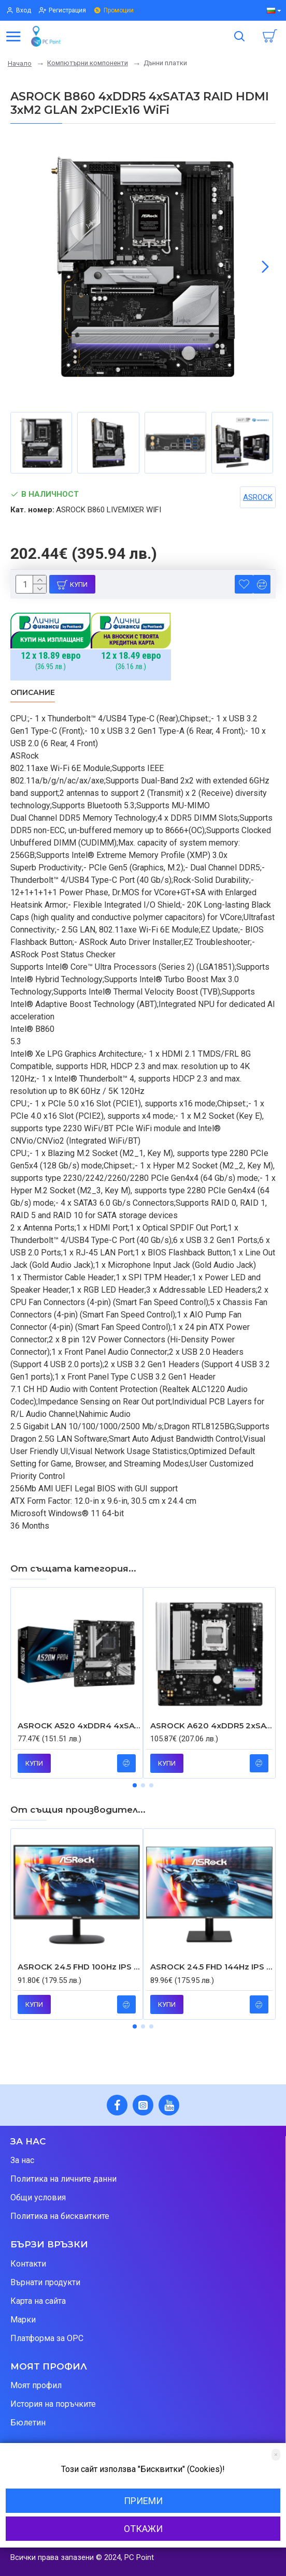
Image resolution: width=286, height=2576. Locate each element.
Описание (32, 692)
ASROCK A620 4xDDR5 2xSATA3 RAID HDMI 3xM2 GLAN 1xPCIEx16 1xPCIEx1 (211, 1725)
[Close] (275, 2455)
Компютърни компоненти (87, 63)
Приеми (143, 2500)
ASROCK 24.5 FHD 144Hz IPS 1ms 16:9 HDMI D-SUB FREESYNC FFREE (211, 1967)
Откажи (143, 2528)
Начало (20, 63)
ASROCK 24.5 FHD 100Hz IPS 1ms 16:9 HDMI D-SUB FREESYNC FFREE (79, 1967)
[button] (265, 266)
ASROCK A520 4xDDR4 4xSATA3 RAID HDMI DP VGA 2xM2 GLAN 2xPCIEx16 (79, 1725)
